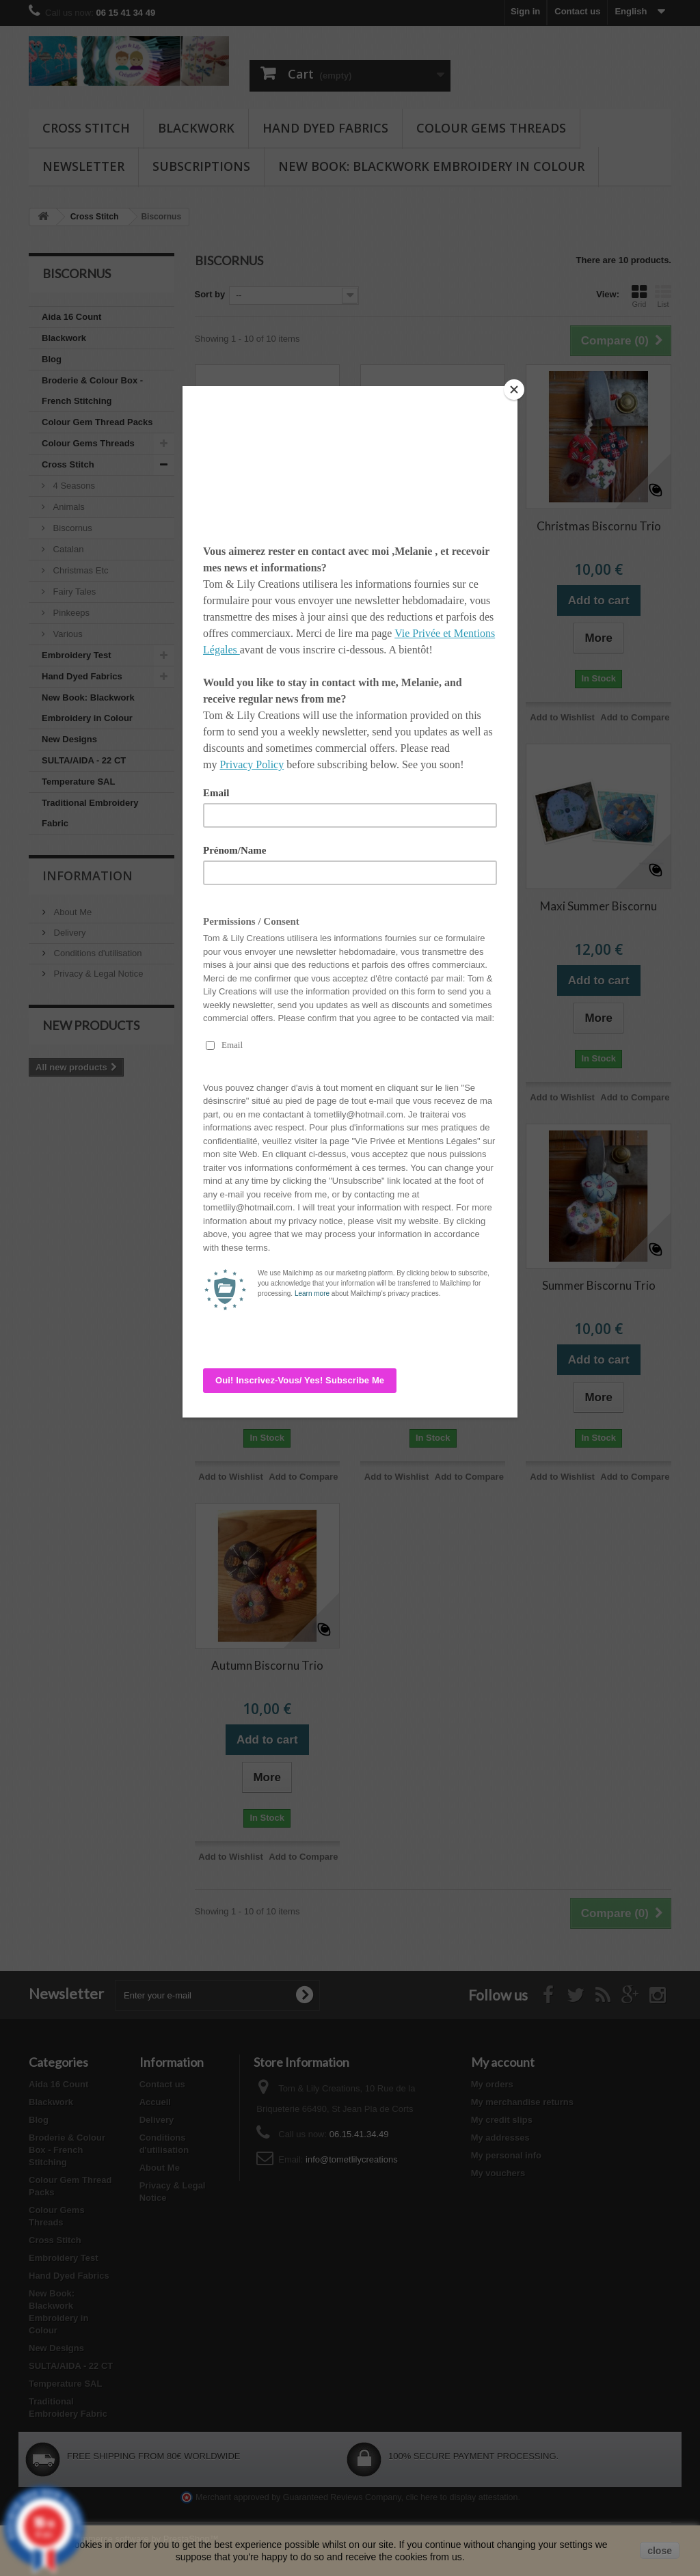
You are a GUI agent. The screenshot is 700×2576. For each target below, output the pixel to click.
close (659, 2550)
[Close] (514, 389)
